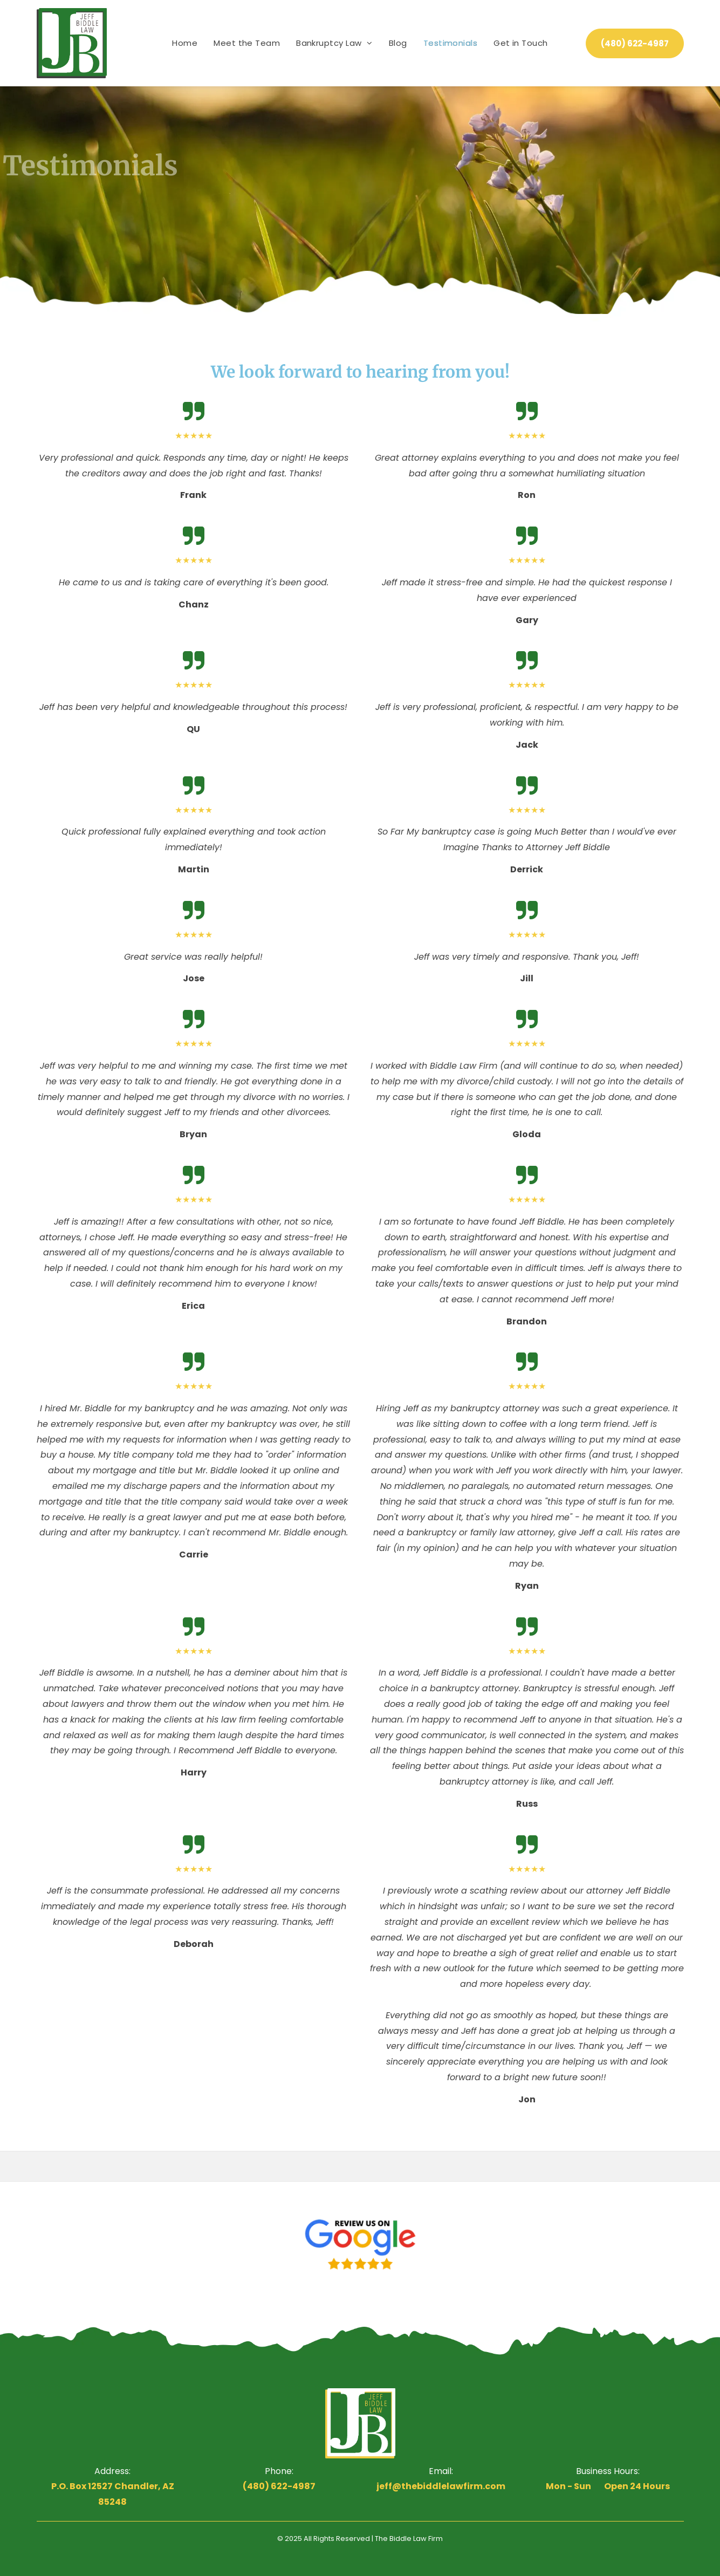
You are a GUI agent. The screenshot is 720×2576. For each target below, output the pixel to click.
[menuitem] (184, 43)
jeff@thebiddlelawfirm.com (440, 2486)
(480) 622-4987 (279, 2486)
